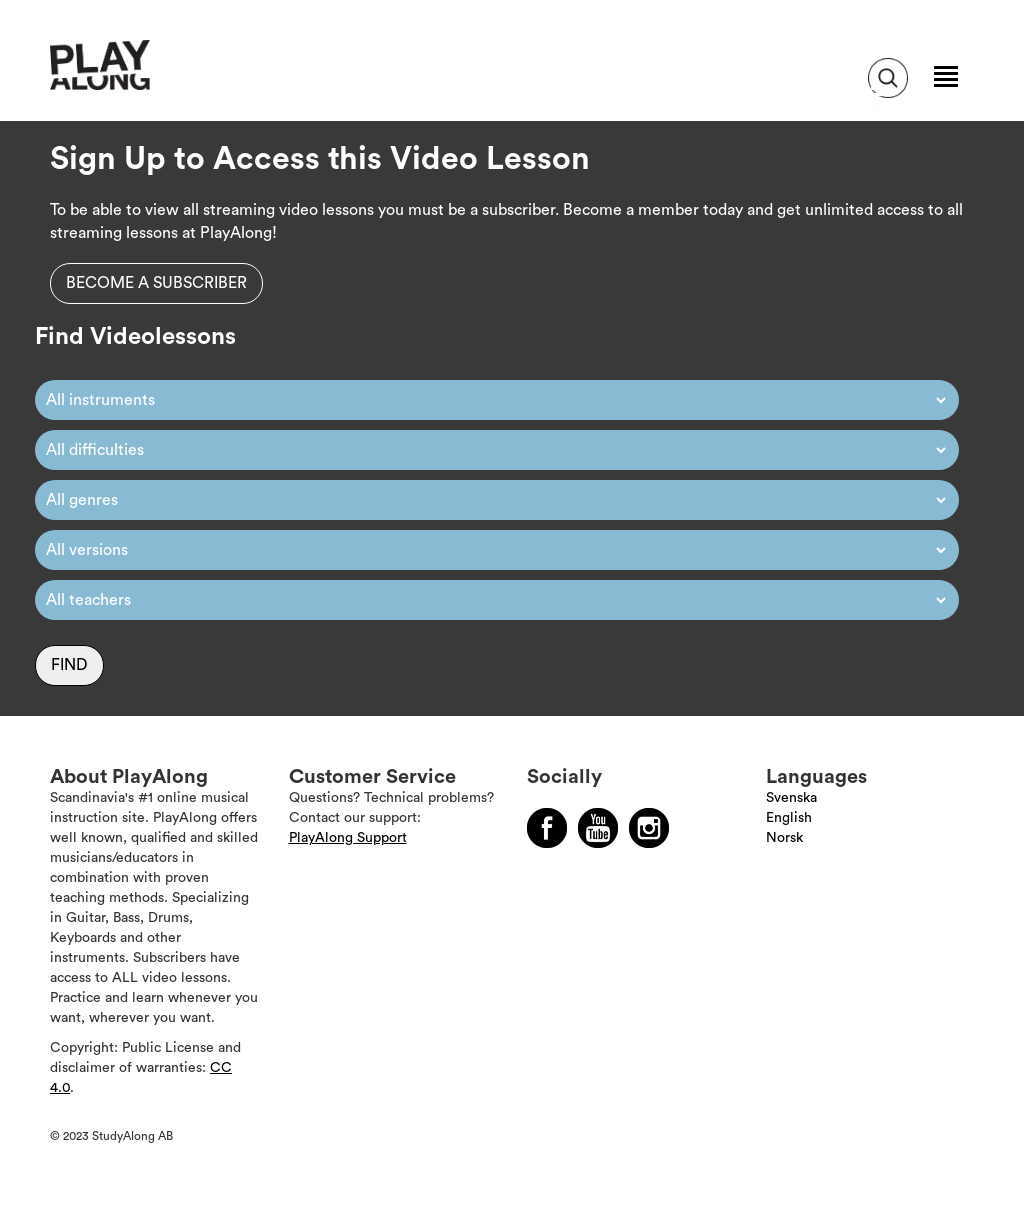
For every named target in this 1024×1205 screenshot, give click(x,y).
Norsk (784, 838)
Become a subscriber (156, 283)
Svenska (791, 798)
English (789, 818)
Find (69, 665)
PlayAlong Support (348, 838)
